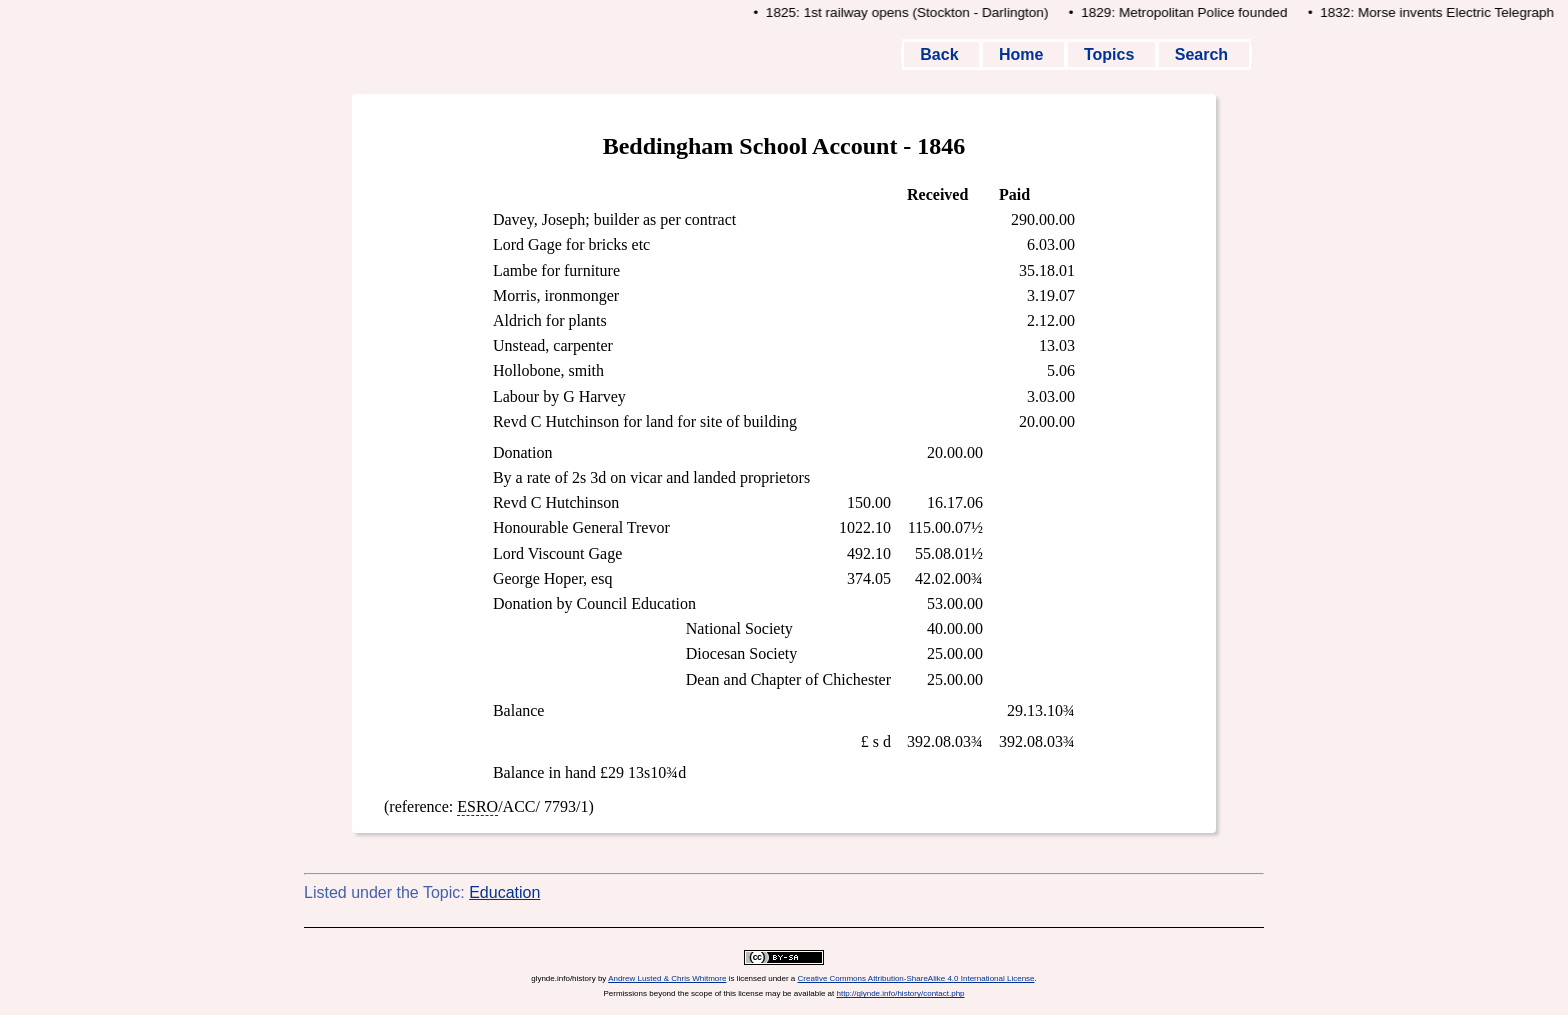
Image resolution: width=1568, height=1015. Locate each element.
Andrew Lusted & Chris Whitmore (667, 978)
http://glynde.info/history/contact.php (900, 993)
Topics (1111, 54)
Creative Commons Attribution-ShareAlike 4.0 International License (916, 978)
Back (941, 54)
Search (1204, 54)
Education (504, 892)
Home (1023, 54)
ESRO (477, 806)
